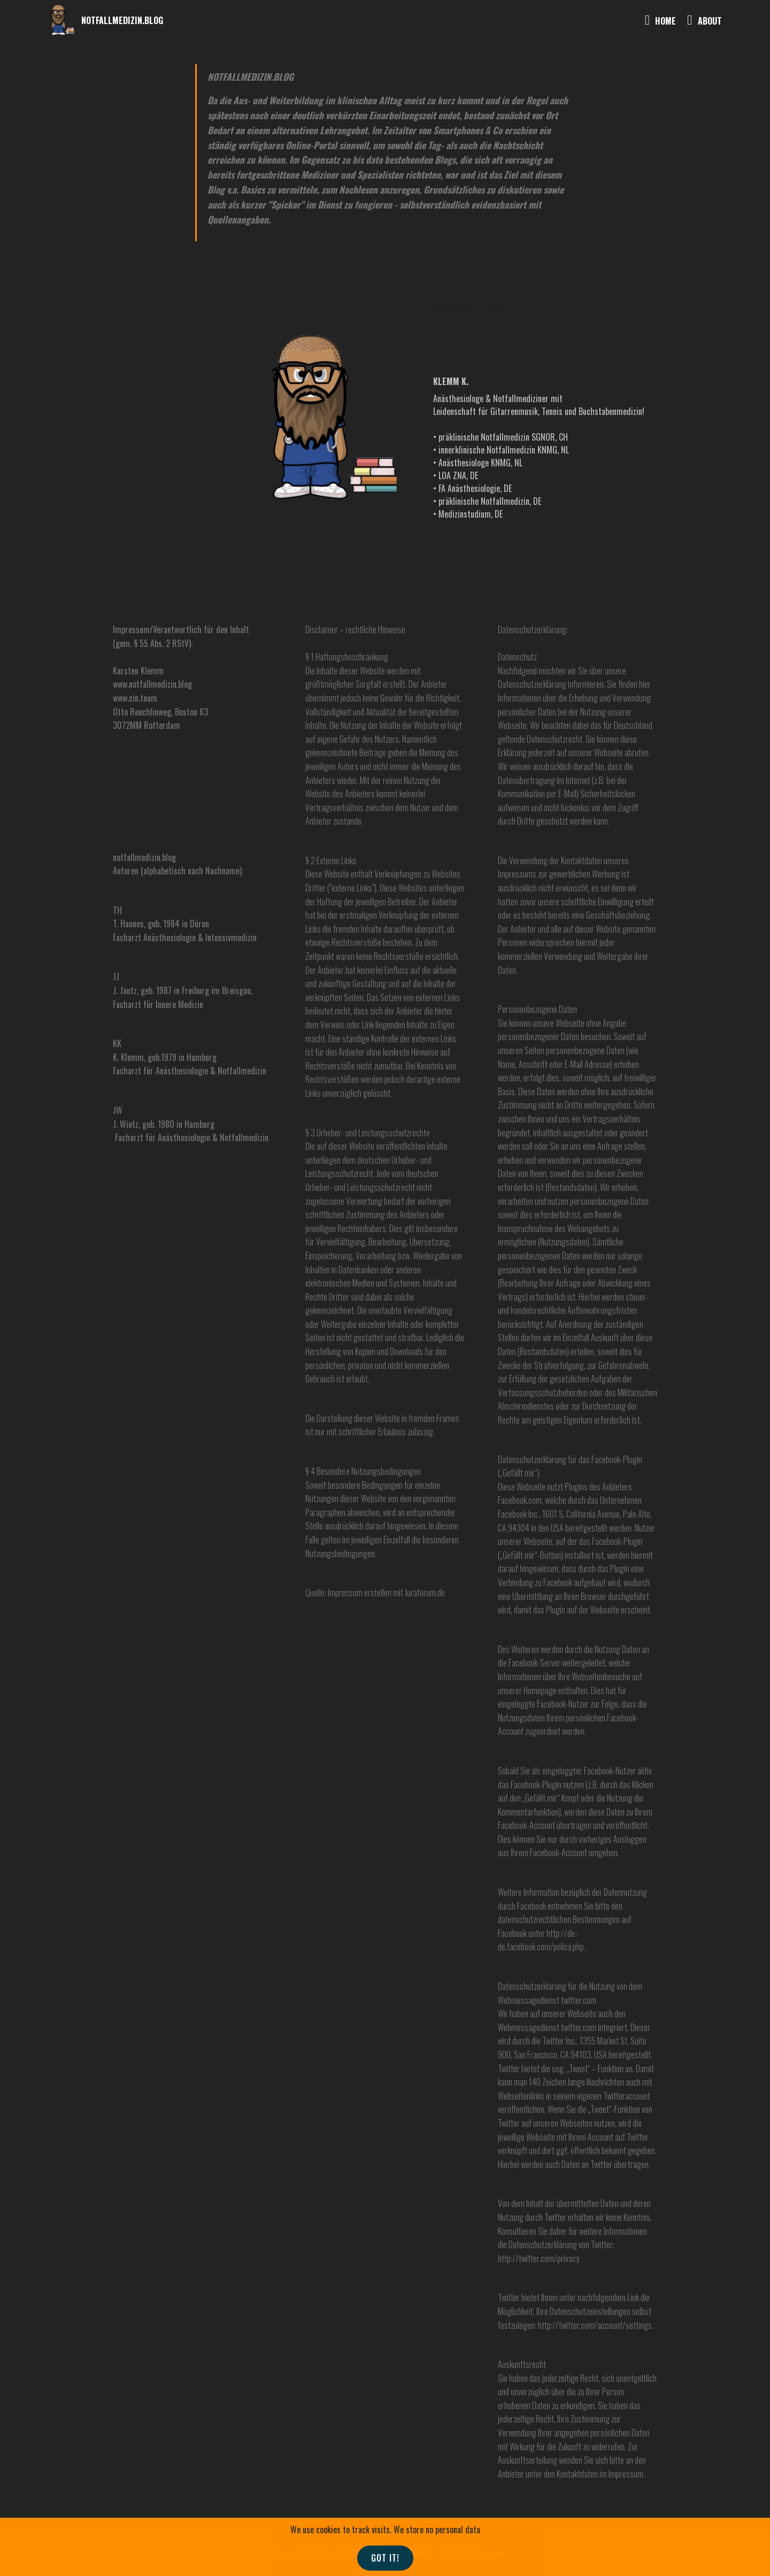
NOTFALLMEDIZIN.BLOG (122, 21)
